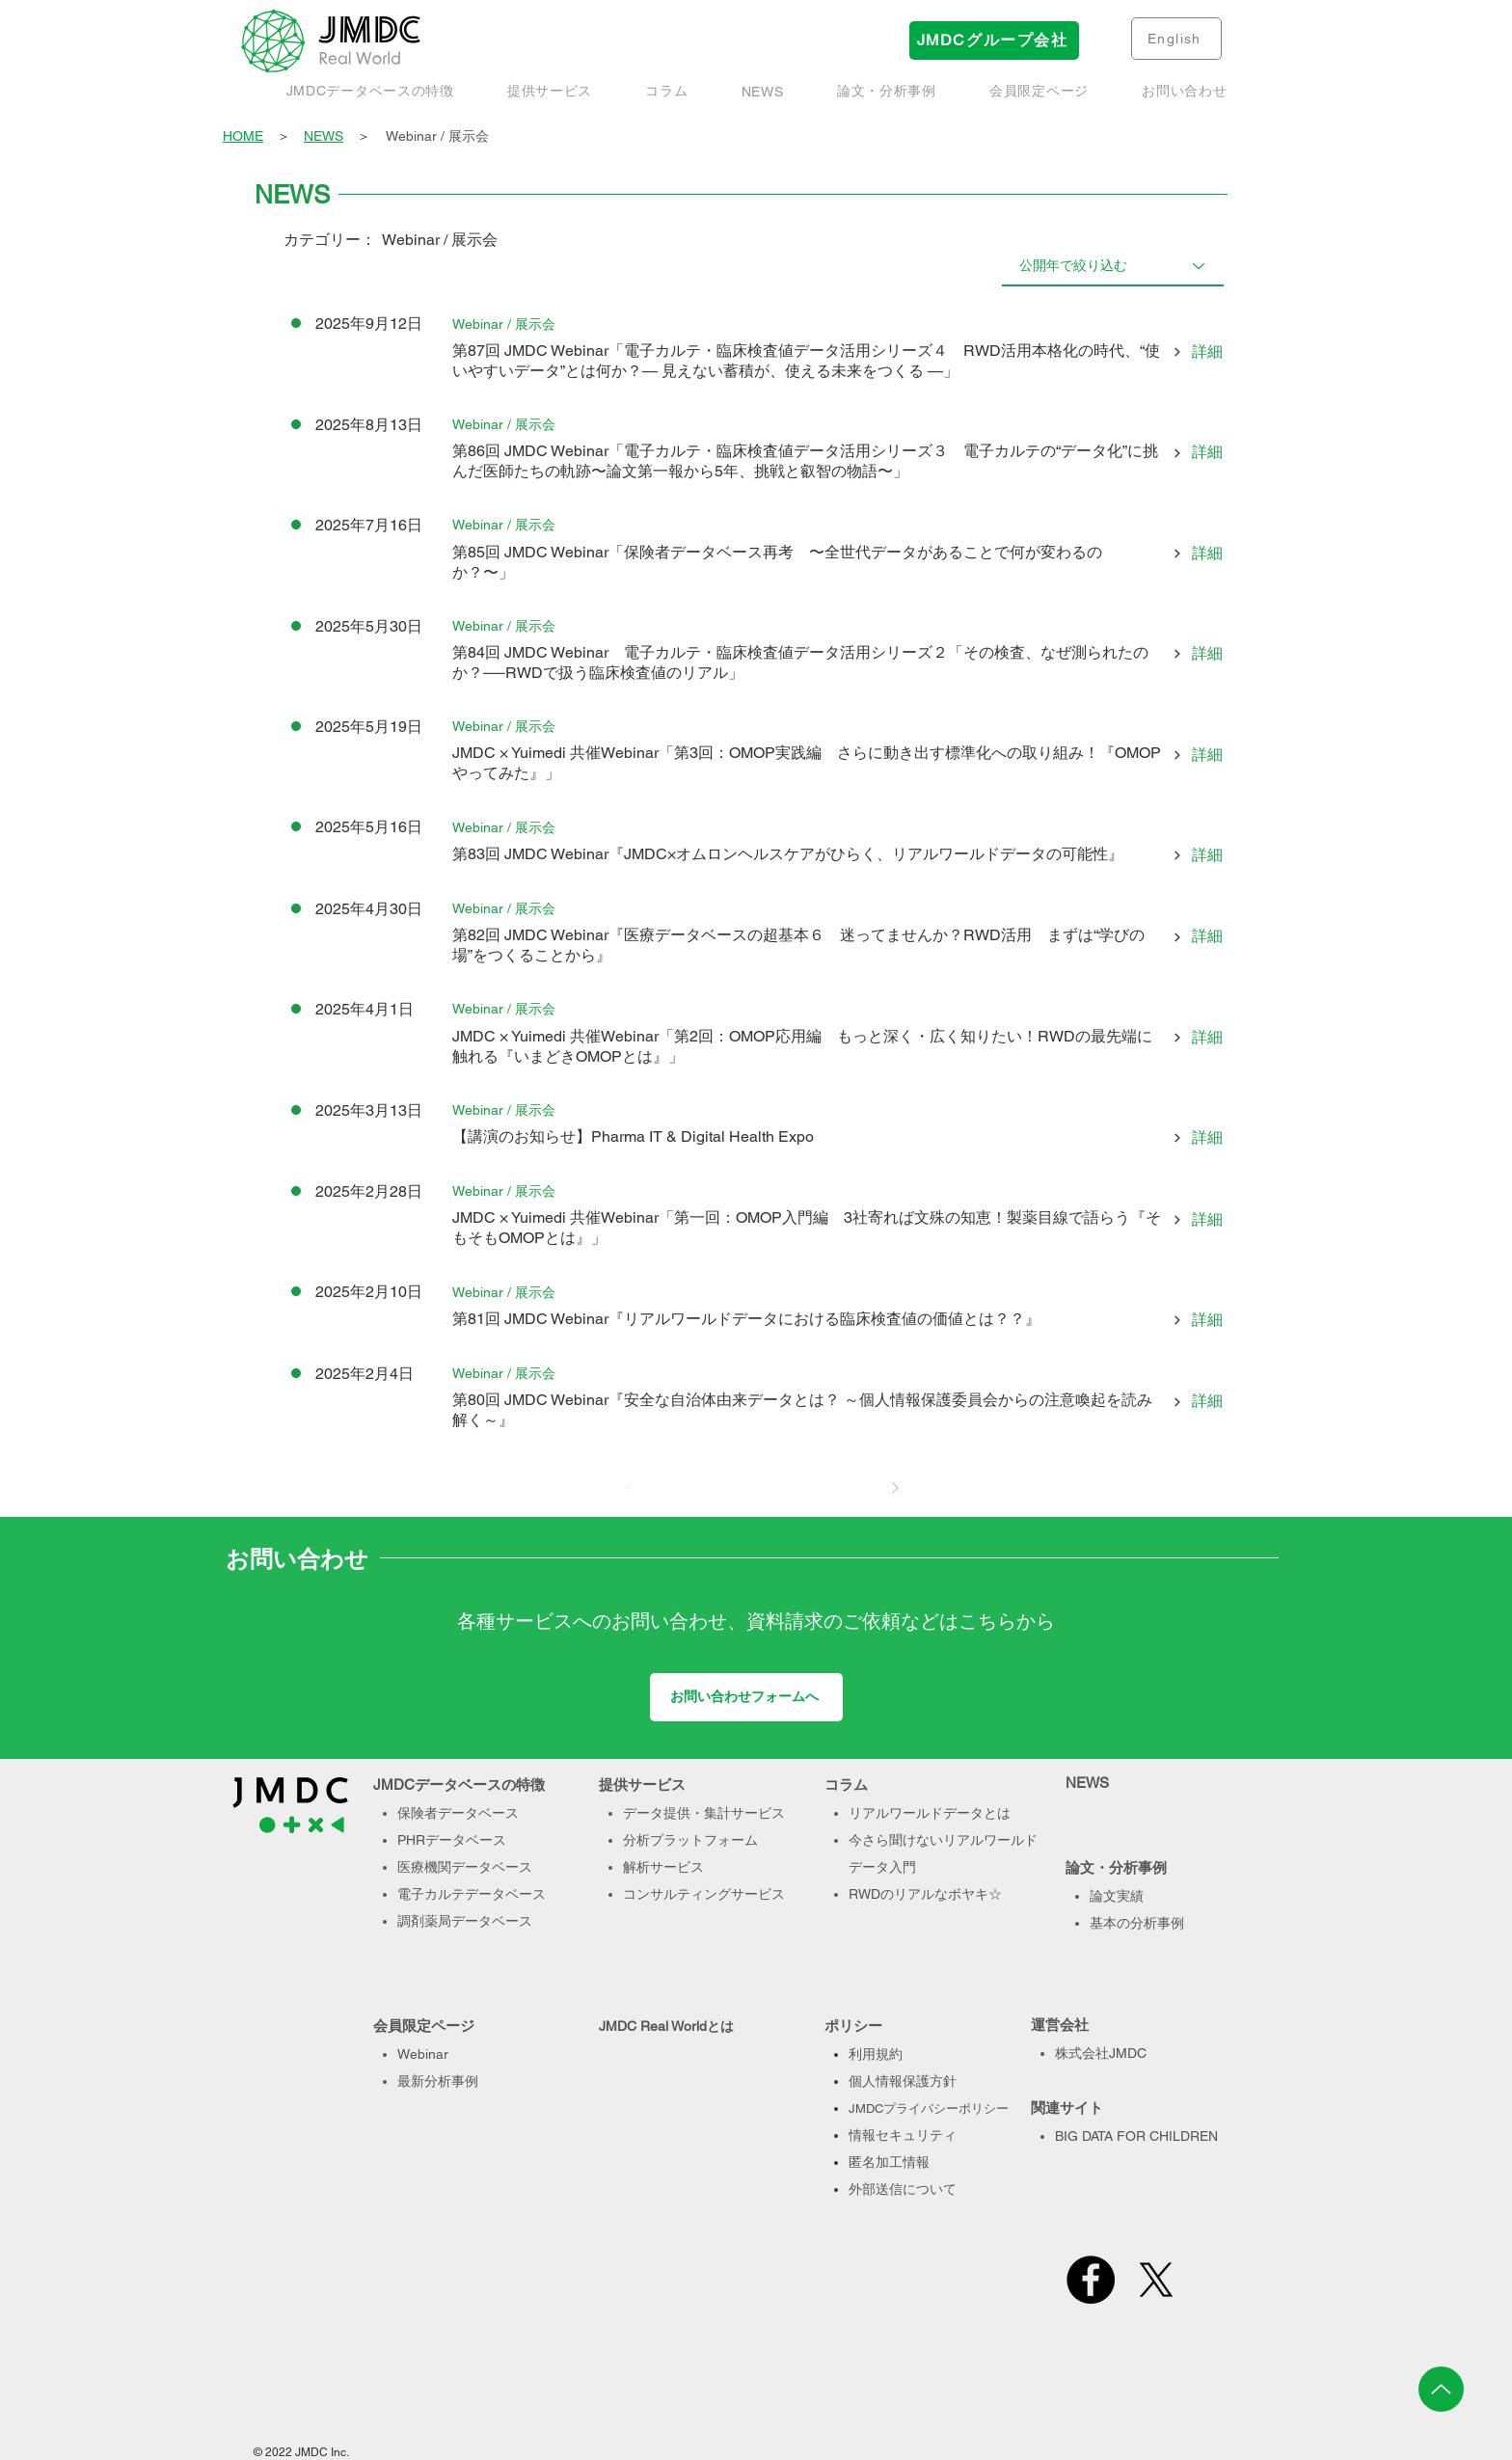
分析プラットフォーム (690, 1840)
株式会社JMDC (1101, 2053)
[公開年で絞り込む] (1113, 265)
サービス (758, 1894)
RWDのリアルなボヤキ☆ (925, 1894)
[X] (1156, 2280)
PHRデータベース (451, 1840)
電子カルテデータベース (471, 1894)
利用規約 (876, 2054)
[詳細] (1193, 352)
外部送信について (903, 2189)
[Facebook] (1090, 2280)
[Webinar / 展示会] (504, 324)
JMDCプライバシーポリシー (929, 2108)
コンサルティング (677, 1894)
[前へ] (629, 1488)
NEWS (323, 136)
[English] (1176, 38)
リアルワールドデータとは (930, 1813)
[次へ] (895, 1488)
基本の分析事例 (1137, 1923)
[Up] (1441, 2389)
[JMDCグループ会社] (994, 40)
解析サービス (663, 1867)
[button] (886, 91)
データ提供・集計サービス (704, 1813)
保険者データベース (458, 1813)
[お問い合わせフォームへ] (746, 1697)
